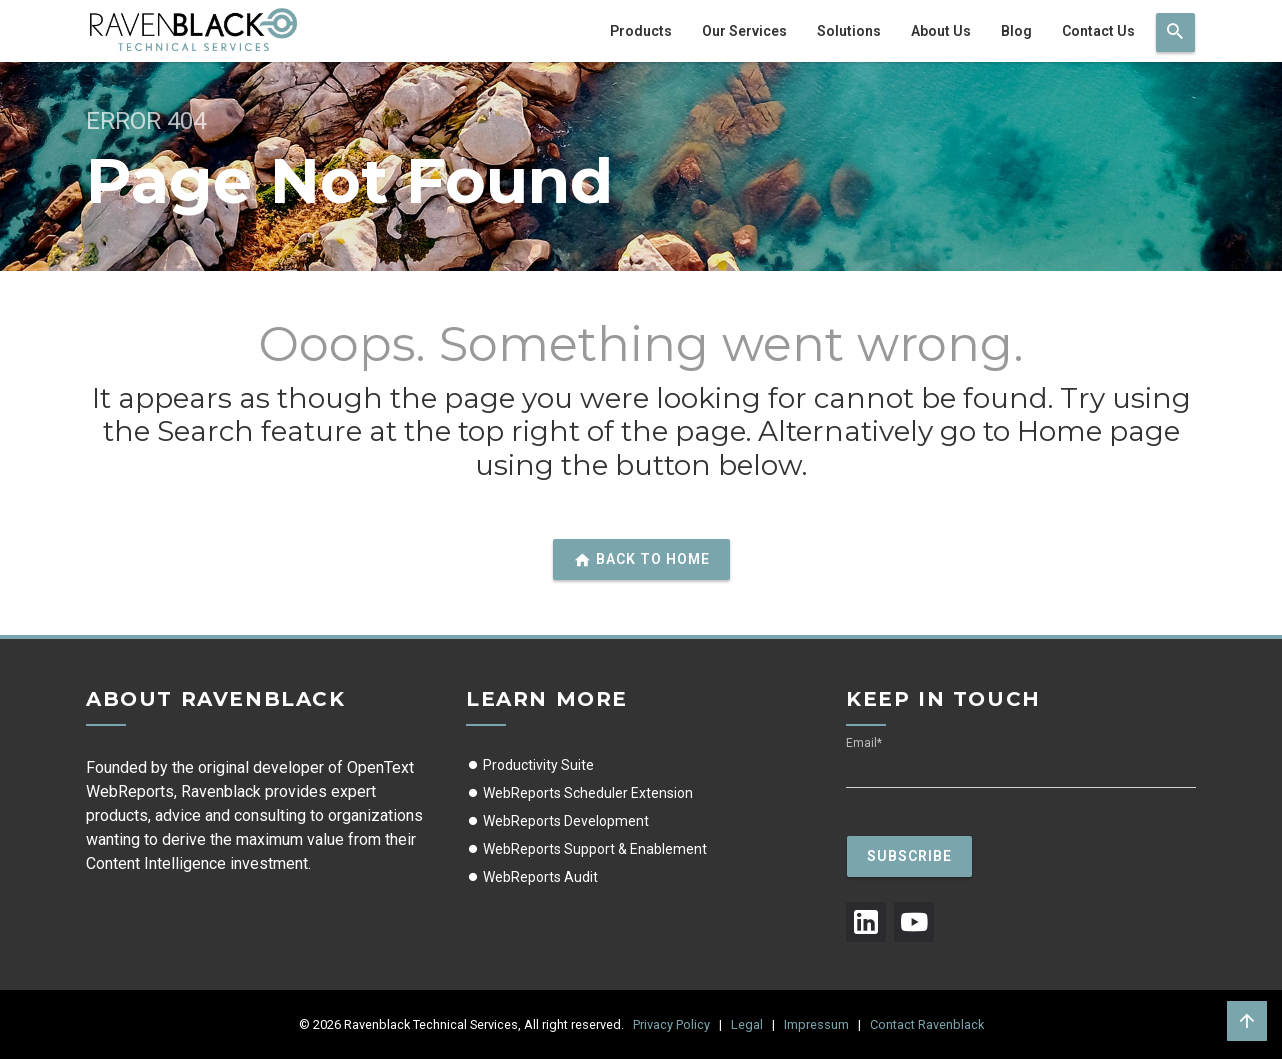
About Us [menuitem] (941, 31)
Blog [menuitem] (1016, 31)
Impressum (816, 1024)
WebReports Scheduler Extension (579, 793)
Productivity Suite (530, 765)
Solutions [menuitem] (849, 31)
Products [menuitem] (641, 31)
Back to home (641, 559)
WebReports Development (557, 821)
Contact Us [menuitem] (1098, 31)
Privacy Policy (671, 1024)
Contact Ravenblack (927, 1024)
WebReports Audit (532, 877)
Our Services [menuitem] (744, 31)
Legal (747, 1024)
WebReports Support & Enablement (586, 849)
